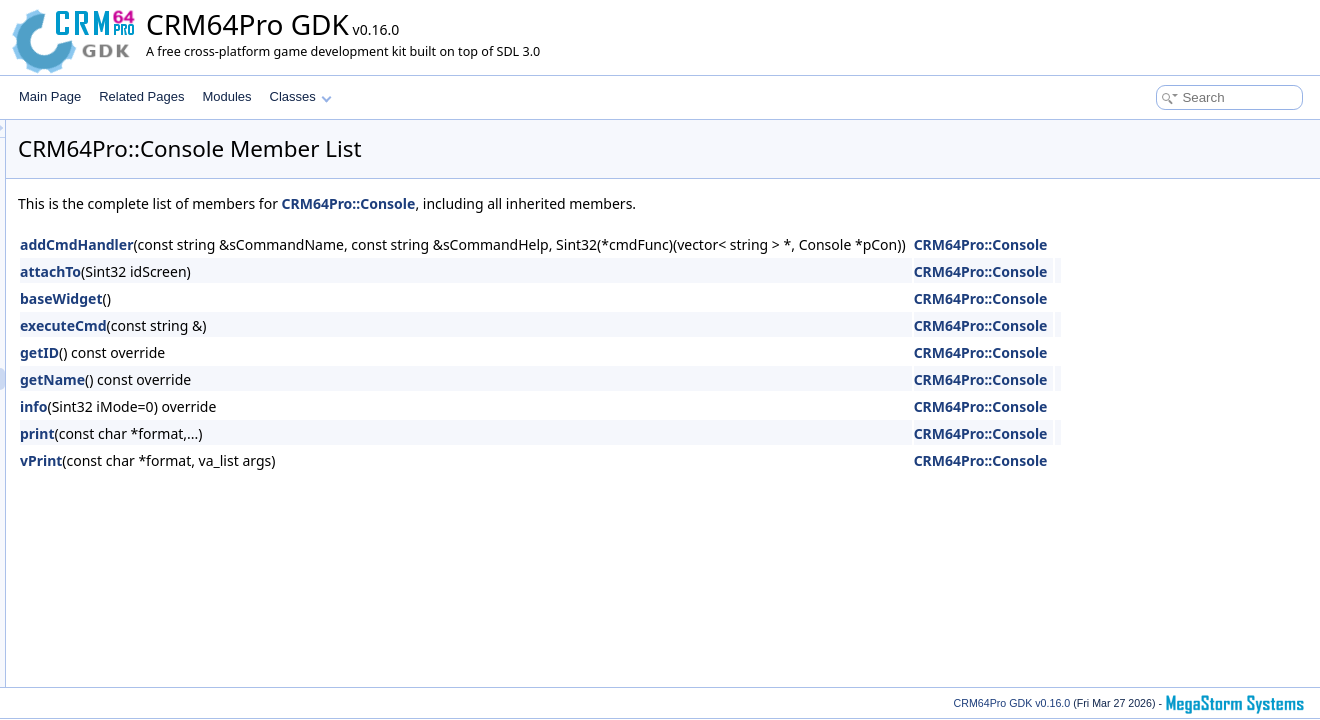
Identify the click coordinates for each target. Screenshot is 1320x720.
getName (302, 379)
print (287, 433)
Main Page (50, 96)
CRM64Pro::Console (599, 203)
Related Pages (141, 96)
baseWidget (311, 298)
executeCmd (313, 325)
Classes (301, 96)
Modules (226, 96)
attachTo (300, 271)
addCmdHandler (326, 244)
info (283, 406)
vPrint (291, 460)
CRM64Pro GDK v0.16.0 (1012, 703)
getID (289, 352)
